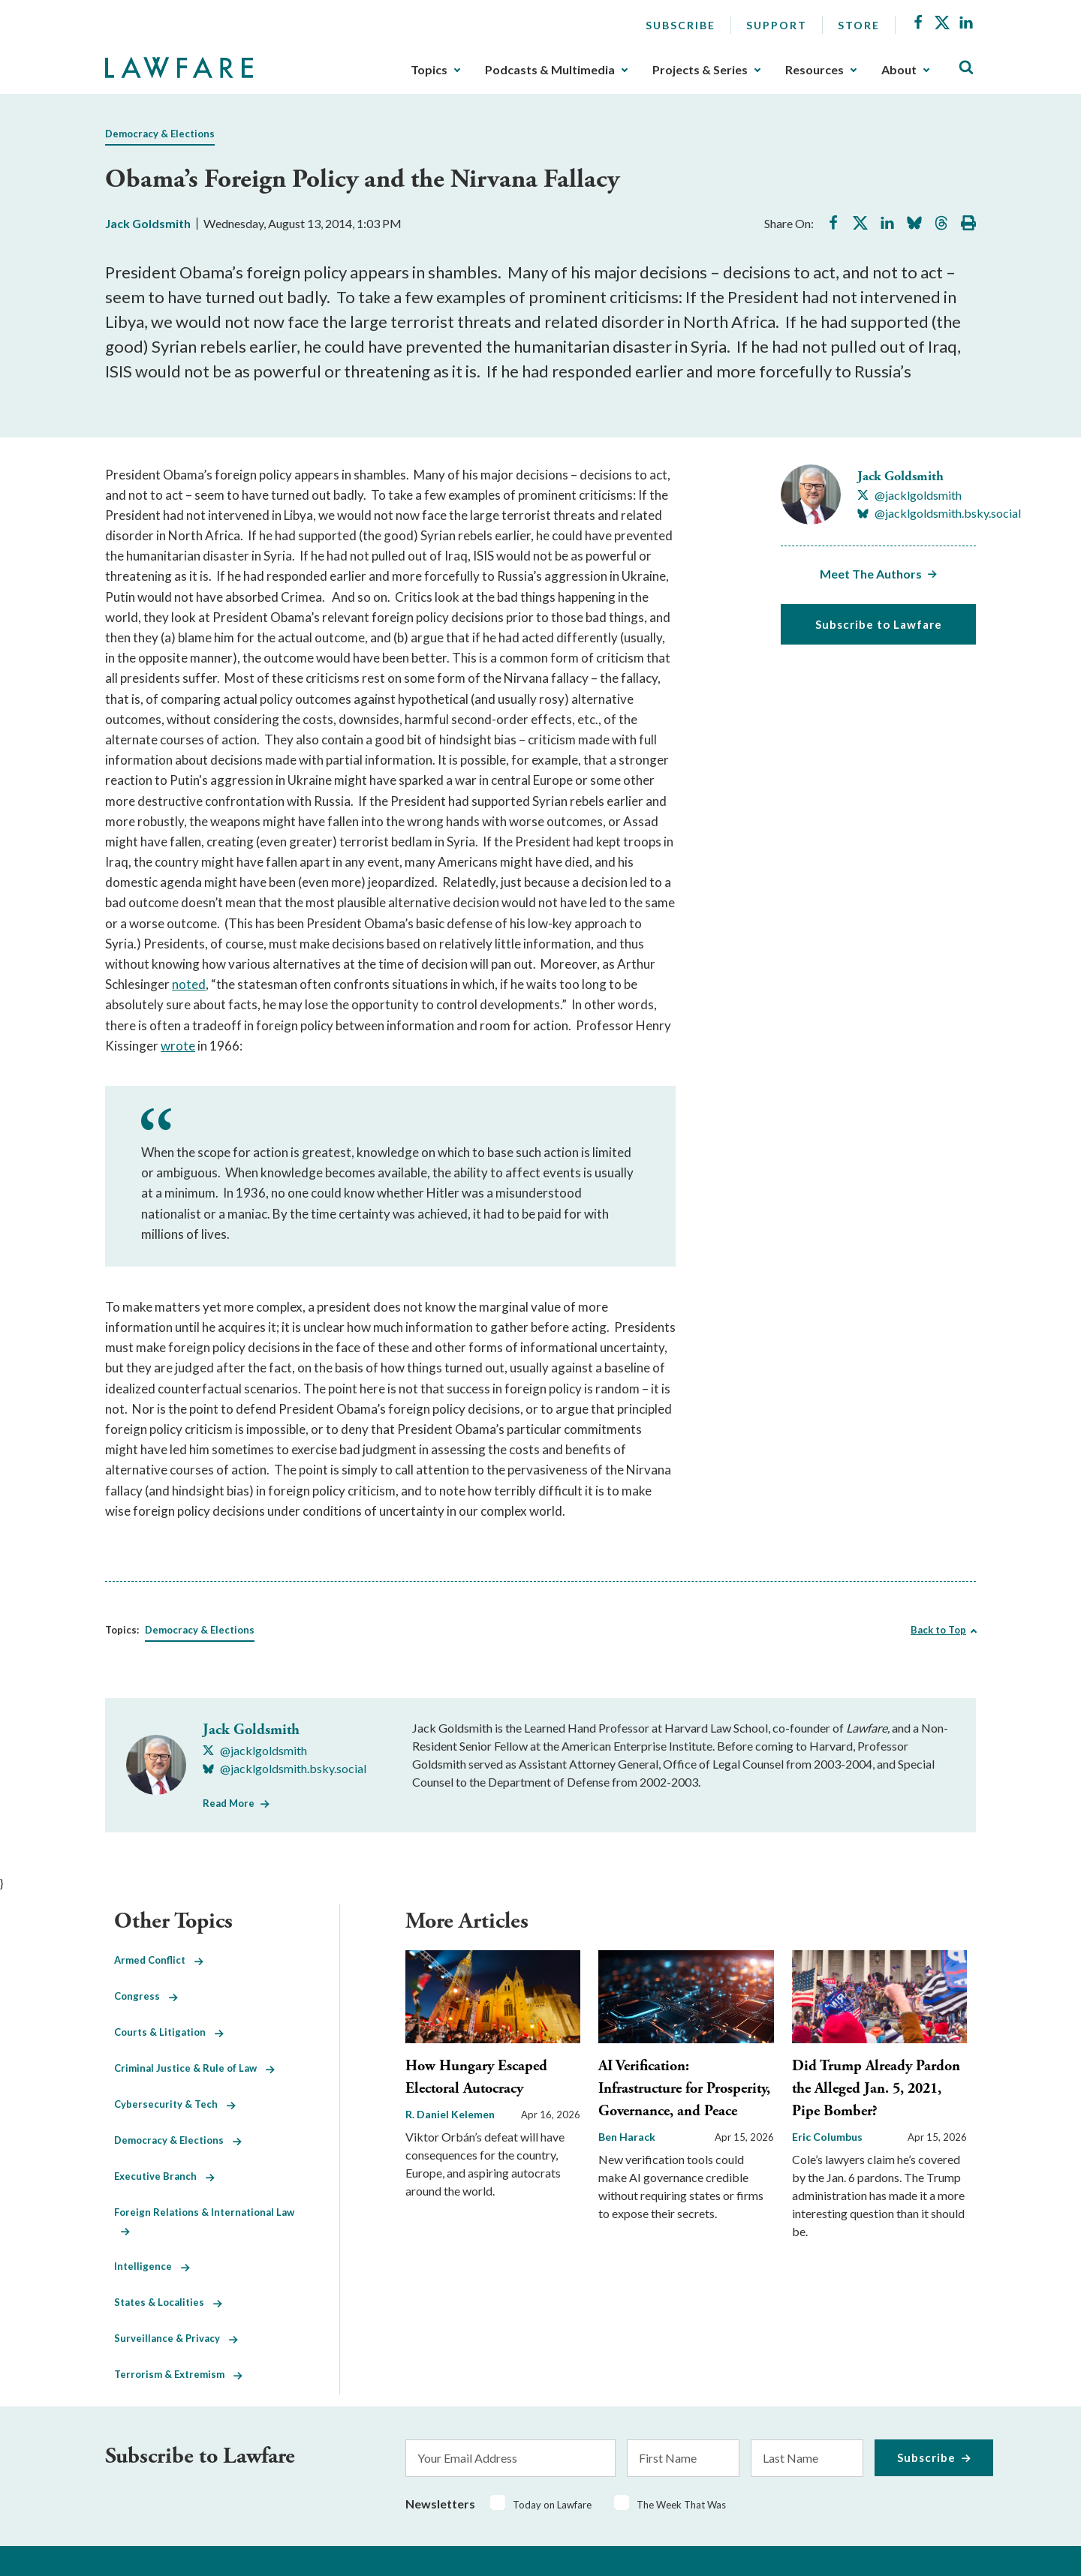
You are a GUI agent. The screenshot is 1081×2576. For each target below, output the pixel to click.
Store (859, 25)
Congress (146, 1996)
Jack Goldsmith (148, 223)
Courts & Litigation (169, 2032)
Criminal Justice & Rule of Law (194, 2068)
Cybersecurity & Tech (175, 2104)
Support (776, 25)
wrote (178, 1046)
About (899, 70)
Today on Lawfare (552, 2505)
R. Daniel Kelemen (450, 2114)
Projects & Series (700, 70)
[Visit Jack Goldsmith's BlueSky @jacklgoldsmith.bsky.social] (939, 513)
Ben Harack (626, 2136)
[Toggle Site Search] (966, 68)
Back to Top (938, 1630)
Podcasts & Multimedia (550, 70)
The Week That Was (681, 2505)
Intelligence (152, 2266)
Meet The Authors (871, 574)
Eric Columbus (827, 2136)
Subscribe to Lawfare (878, 624)
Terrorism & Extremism (178, 2374)
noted (189, 984)
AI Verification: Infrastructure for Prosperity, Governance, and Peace (684, 2089)
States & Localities (168, 2302)
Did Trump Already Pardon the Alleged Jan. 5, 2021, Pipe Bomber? (876, 2089)
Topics (429, 70)
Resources (814, 70)
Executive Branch (164, 2176)
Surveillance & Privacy (176, 2338)
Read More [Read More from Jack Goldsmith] (228, 1803)
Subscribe (680, 25)
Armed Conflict (158, 1960)
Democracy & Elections (160, 134)
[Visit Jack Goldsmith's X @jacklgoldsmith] (909, 495)
